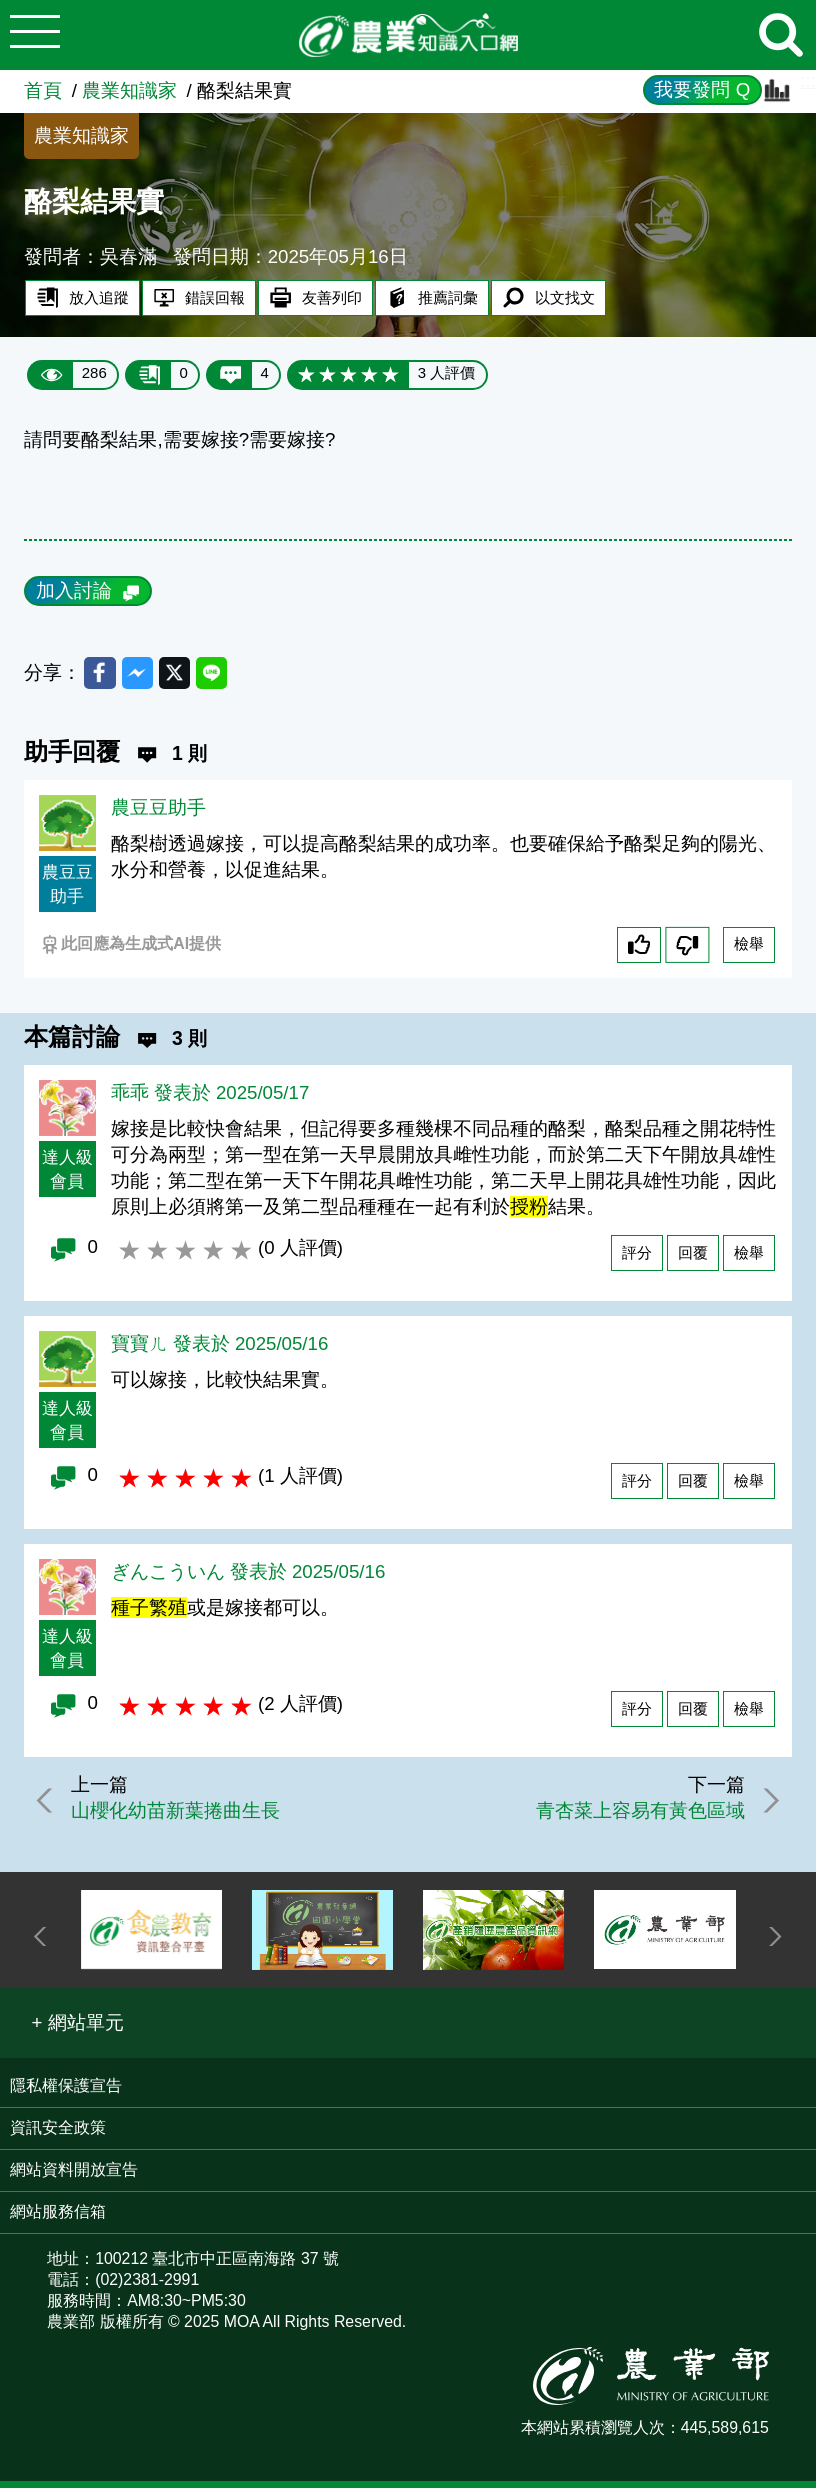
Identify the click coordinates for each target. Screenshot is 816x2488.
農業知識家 (129, 90)
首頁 (43, 90)
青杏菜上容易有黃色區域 (631, 1816)
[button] (77, 2029)
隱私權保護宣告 (66, 2091)
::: (808, 80)
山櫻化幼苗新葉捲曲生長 (184, 1816)
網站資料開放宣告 (74, 2175)
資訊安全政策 (58, 2133)
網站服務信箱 (58, 2217)
